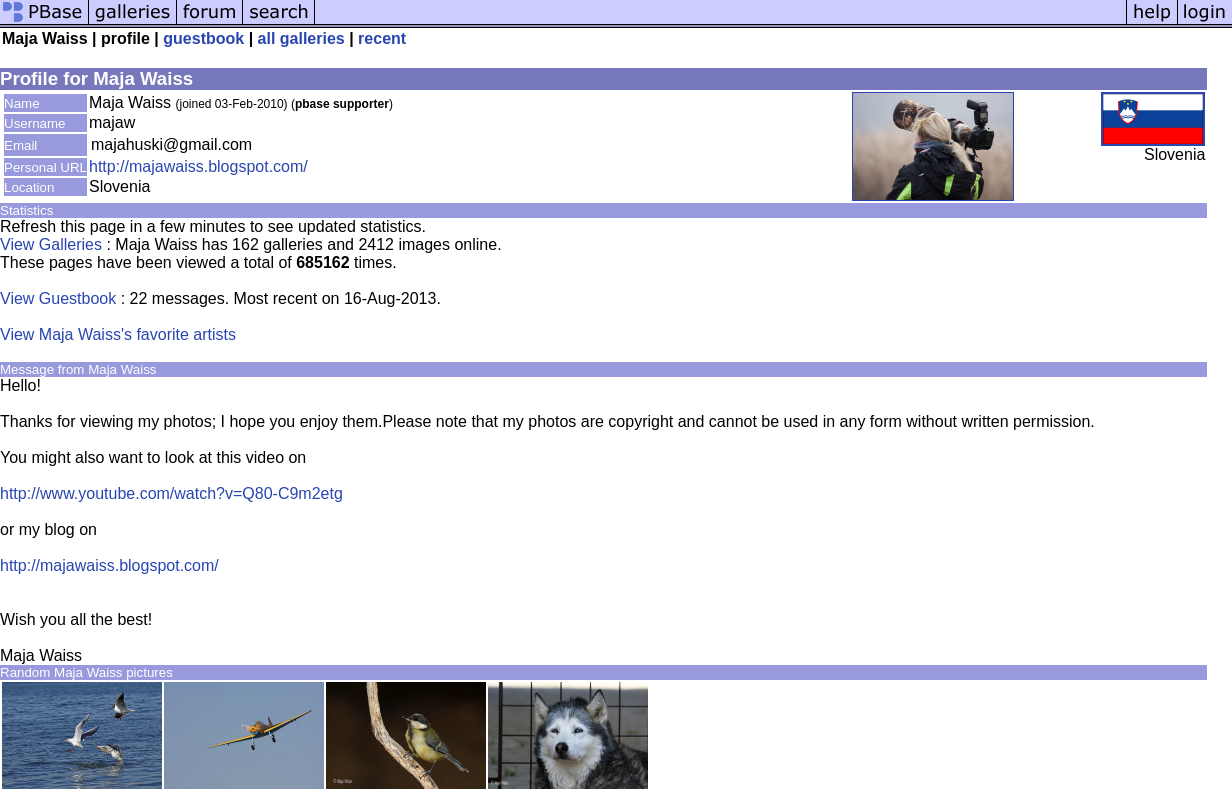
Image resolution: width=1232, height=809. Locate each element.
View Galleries (51, 244)
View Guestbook (58, 298)
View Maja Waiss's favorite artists (118, 334)
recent (382, 38)
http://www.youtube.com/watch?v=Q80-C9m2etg (171, 493)
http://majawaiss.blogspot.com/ (198, 166)
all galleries (301, 38)
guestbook (203, 38)
